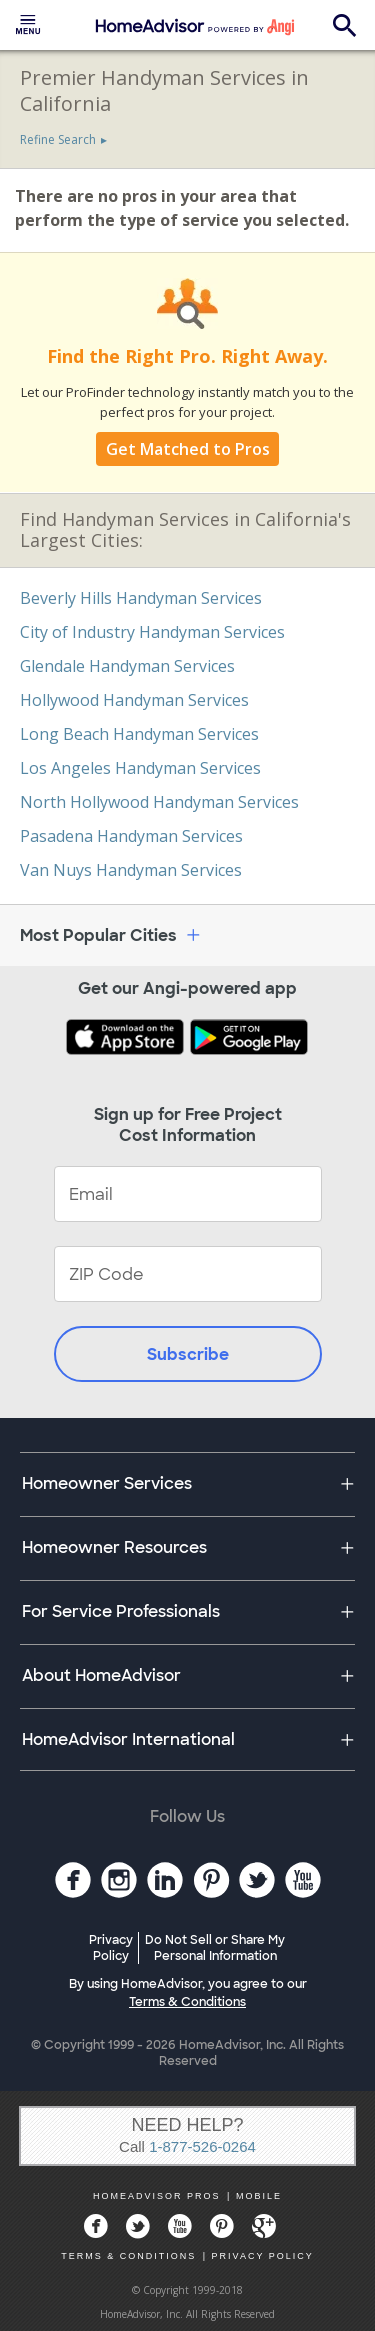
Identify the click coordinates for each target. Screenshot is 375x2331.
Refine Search (58, 139)
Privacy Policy (111, 1948)
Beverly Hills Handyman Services (141, 598)
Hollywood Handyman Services (134, 700)
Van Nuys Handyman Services (131, 870)
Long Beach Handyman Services (139, 734)
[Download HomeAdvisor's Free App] (127, 1039)
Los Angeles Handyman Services (140, 768)
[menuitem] (28, 25)
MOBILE (259, 2196)
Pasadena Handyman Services (131, 836)
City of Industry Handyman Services (152, 632)
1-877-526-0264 (202, 2146)
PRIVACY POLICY (263, 2256)
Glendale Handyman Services (127, 666)
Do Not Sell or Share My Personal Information (215, 1948)
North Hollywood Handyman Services (159, 802)
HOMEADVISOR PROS (157, 2196)
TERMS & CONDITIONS (128, 2256)
